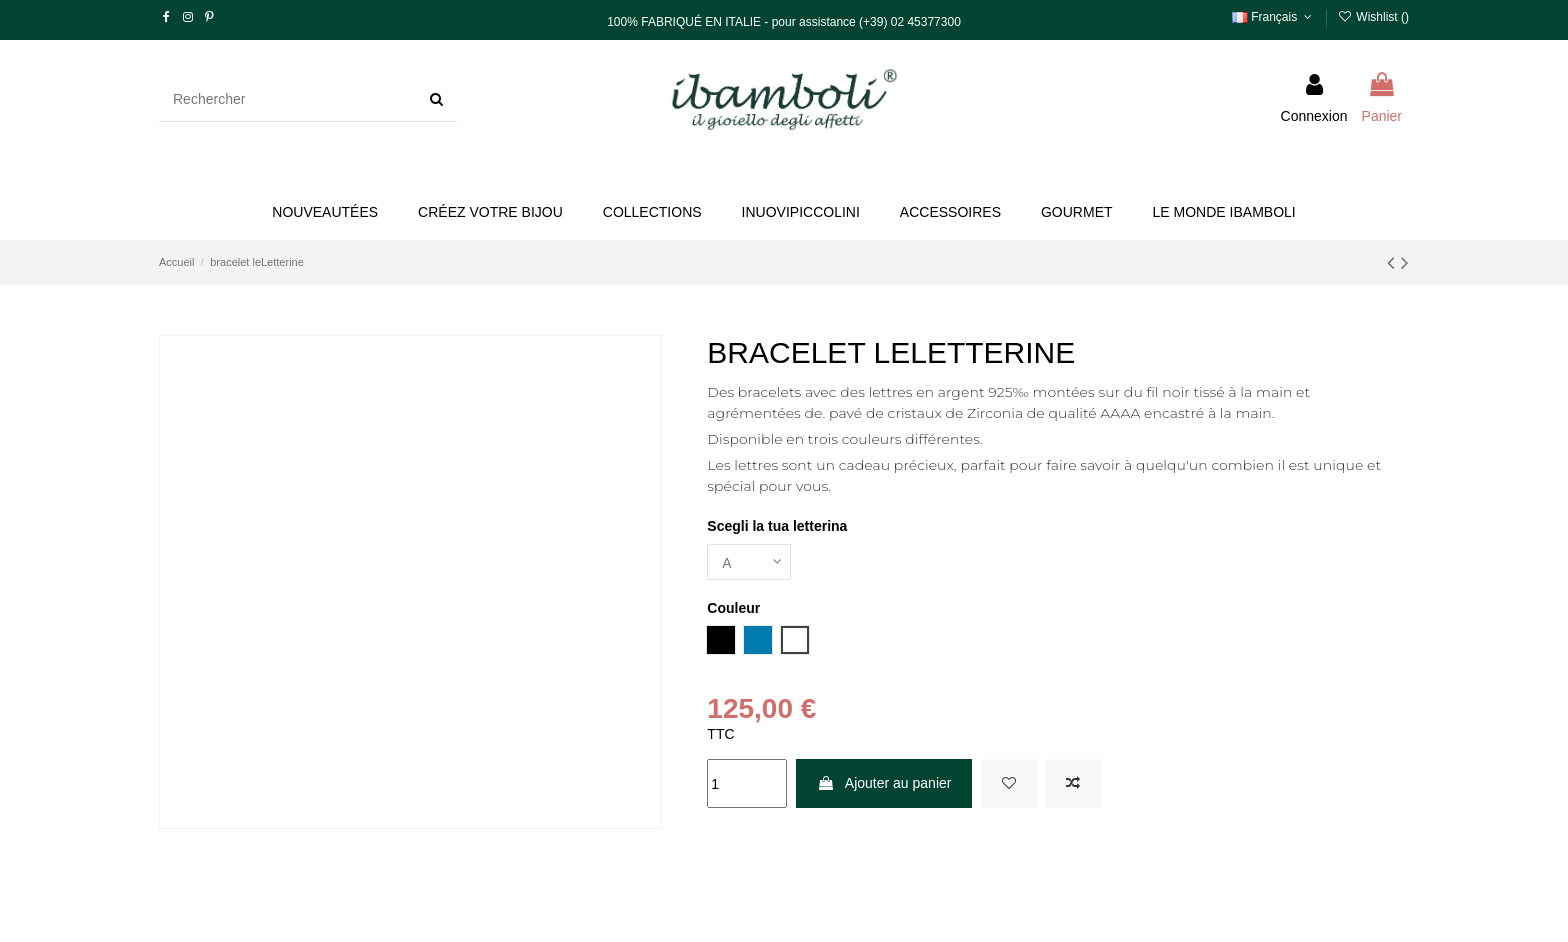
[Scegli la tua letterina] (749, 562)
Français (1274, 17)
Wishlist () (1373, 17)
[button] (490, 212)
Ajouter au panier (884, 783)
